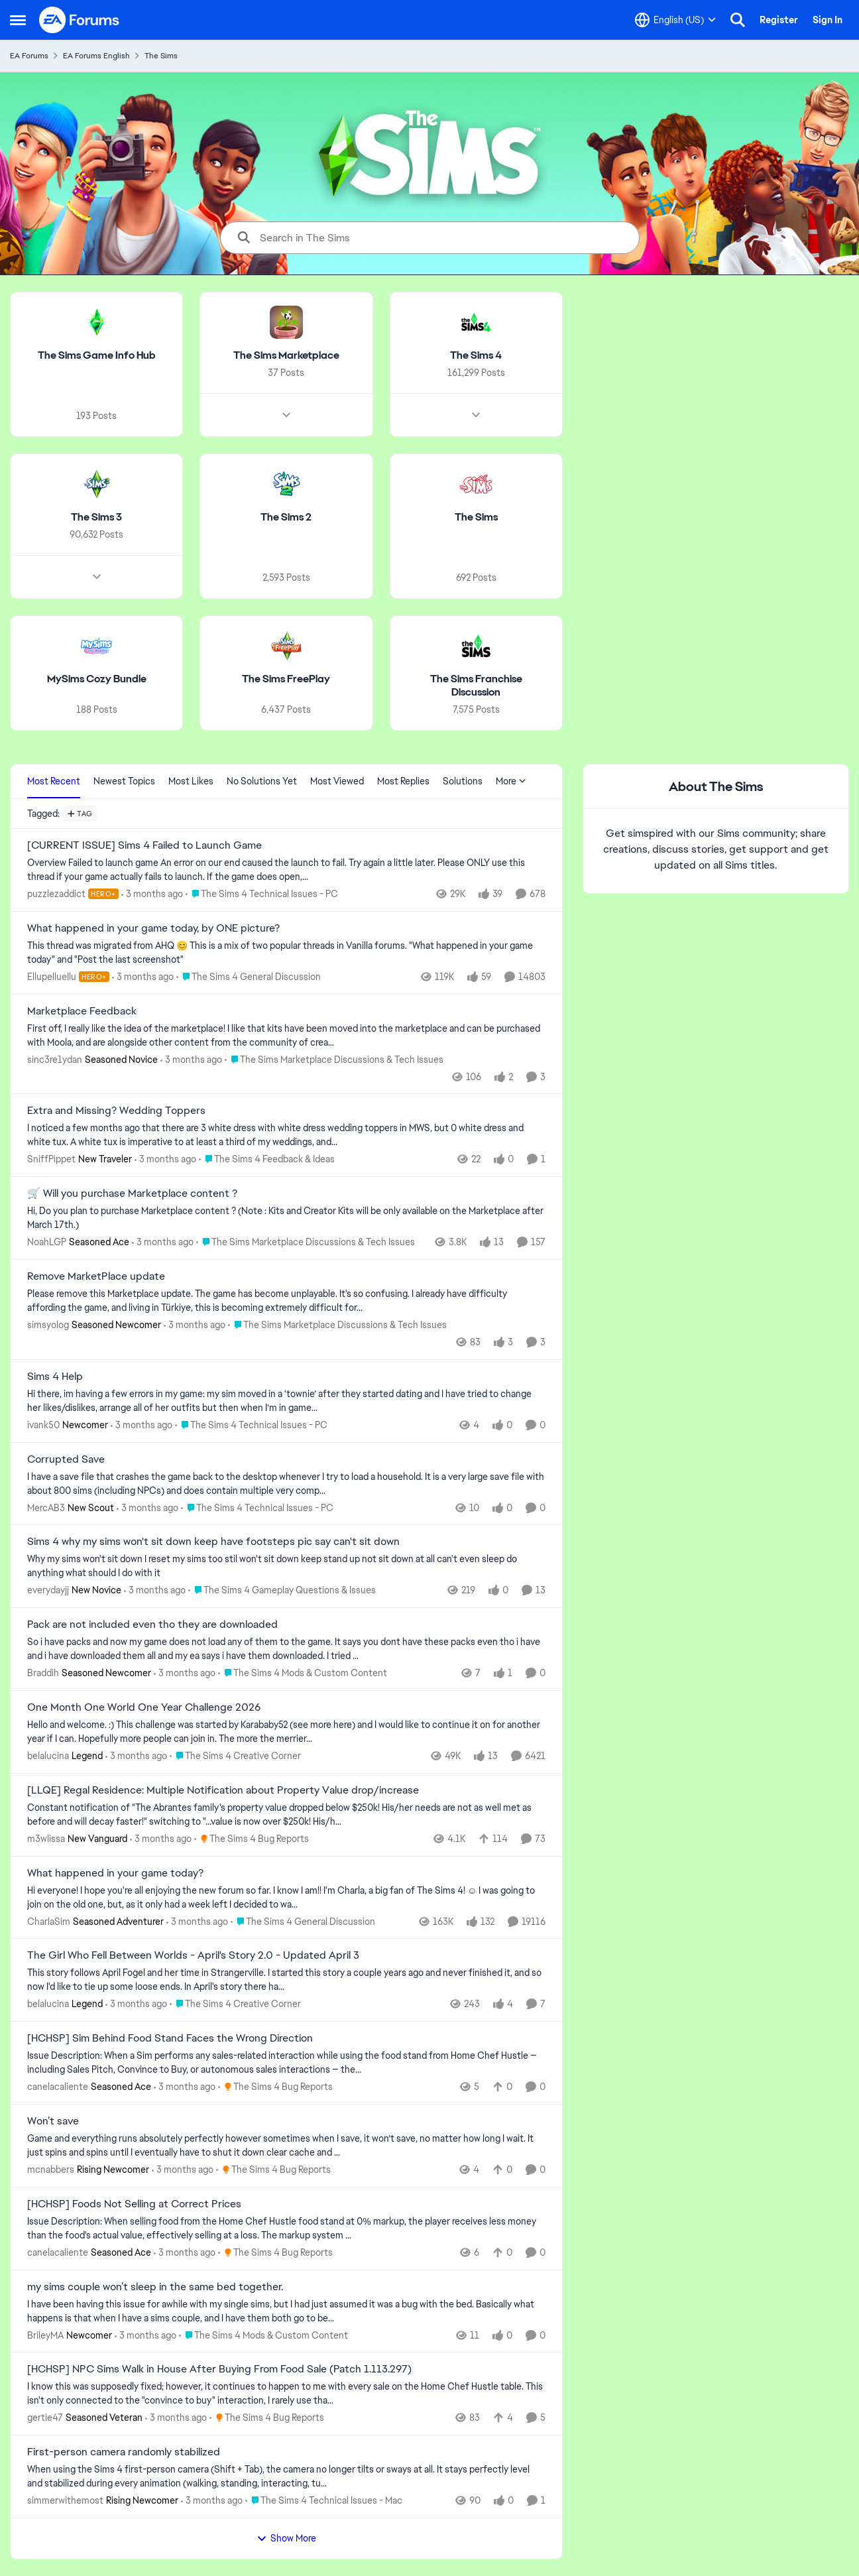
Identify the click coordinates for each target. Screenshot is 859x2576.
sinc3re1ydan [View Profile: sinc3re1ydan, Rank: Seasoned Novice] (54, 1059)
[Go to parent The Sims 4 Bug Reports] (251, 1839)
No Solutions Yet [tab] (262, 781)
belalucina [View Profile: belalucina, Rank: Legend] (48, 1756)
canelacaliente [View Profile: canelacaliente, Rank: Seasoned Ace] (57, 2087)
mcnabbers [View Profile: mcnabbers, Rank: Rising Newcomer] (50, 2170)
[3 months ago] (152, 894)
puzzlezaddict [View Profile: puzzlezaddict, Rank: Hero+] (56, 894)
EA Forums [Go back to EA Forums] (29, 55)
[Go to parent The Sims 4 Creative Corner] (235, 1756)
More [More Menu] (511, 781)
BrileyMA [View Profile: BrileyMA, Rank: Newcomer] (45, 2335)
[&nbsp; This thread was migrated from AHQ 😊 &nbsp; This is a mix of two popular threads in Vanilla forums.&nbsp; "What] (286, 953)
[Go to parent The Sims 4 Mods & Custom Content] (302, 1673)
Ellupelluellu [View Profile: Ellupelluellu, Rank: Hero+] (51, 977)
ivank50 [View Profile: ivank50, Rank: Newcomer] (43, 1425)
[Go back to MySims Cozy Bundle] (96, 679)
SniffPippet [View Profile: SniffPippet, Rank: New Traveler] (51, 1159)
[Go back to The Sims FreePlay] (286, 679)
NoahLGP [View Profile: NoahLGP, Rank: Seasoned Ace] (46, 1242)
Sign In (827, 20)
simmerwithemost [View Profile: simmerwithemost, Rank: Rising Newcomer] (65, 2500)
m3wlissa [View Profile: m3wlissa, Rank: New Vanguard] (46, 1839)
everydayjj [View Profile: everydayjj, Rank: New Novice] (48, 1590)
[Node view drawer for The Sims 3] (97, 576)
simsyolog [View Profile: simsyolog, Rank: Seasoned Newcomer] (48, 1325)
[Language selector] (675, 20)
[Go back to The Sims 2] (286, 517)
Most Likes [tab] (190, 781)
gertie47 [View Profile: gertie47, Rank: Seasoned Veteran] (45, 2417)
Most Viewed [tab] (337, 781)
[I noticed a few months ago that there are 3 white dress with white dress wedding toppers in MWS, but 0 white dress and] (286, 1135)
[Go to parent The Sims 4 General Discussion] (248, 977)
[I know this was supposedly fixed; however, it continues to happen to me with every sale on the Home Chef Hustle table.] (286, 2394)
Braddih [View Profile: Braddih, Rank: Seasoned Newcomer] (43, 1673)
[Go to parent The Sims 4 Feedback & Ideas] (267, 1159)
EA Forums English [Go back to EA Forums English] (96, 55)
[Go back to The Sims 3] (96, 517)
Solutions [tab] (463, 781)
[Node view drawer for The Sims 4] (476, 415)
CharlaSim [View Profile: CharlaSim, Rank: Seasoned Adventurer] (48, 1921)
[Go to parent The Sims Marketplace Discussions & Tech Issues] (334, 1059)
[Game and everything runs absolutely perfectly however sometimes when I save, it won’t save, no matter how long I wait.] (286, 2146)
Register (779, 20)
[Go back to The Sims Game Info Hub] (97, 356)
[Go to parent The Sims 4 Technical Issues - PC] (262, 894)
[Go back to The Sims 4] (476, 356)
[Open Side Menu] (17, 20)
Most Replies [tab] (403, 781)
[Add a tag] (80, 814)
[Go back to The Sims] (476, 517)
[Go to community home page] (79, 20)
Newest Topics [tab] (124, 781)
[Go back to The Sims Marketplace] (286, 356)
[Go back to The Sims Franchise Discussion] (476, 686)
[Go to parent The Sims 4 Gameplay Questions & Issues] (282, 1590)
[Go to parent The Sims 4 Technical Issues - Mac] (323, 2501)
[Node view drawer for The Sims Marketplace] (286, 415)
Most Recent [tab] (53, 781)
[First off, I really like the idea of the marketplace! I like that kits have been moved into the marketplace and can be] (286, 1035)
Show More (286, 2538)
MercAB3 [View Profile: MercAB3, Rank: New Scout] (46, 1507)
